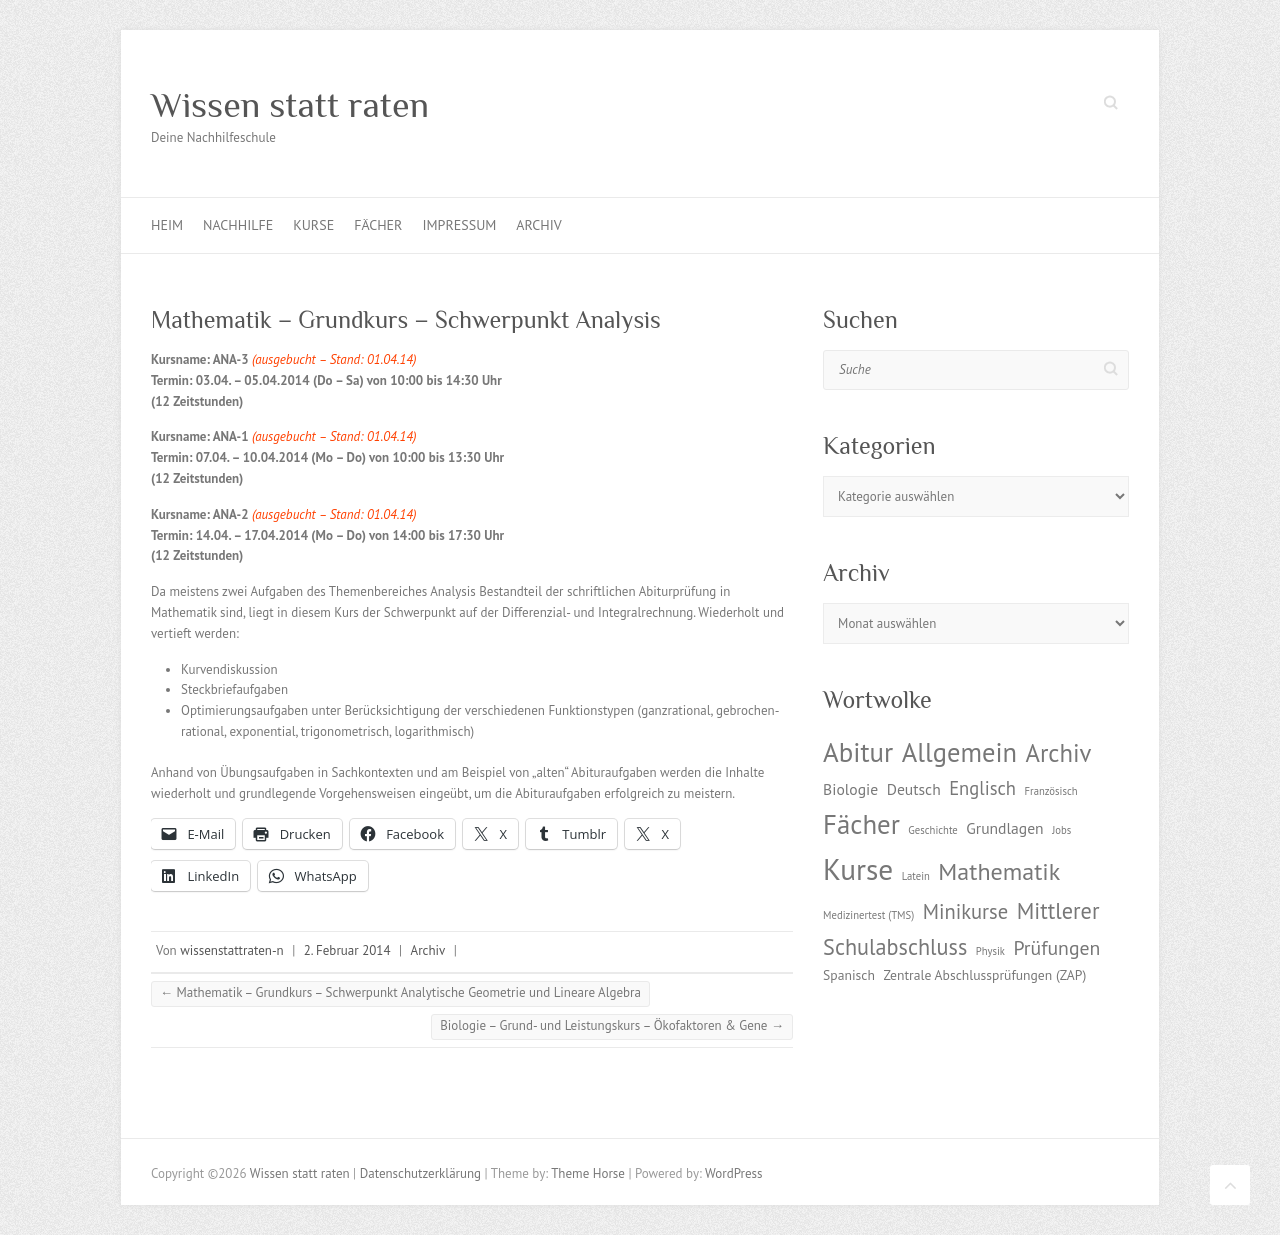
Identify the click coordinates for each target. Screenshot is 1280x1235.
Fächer (378, 225)
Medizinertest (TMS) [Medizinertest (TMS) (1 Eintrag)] (868, 915)
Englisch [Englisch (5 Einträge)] (982, 788)
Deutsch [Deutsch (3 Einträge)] (914, 789)
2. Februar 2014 (347, 950)
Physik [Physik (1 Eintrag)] (990, 951)
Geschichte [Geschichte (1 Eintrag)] (932, 830)
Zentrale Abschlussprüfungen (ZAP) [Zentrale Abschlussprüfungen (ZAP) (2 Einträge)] (984, 975)
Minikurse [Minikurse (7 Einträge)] (966, 911)
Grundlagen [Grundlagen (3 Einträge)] (1004, 828)
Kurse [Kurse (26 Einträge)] (858, 869)
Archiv (538, 225)
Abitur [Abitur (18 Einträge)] (858, 752)
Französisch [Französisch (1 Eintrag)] (1051, 791)
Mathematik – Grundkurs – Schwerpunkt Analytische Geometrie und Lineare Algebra (400, 992)
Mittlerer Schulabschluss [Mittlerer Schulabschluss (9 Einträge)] (961, 928)
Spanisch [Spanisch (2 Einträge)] (849, 975)
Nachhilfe (238, 225)
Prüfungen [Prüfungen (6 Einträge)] (1056, 947)
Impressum (459, 225)
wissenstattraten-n (231, 950)
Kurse (313, 225)
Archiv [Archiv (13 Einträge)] (1058, 753)
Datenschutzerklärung (420, 1173)
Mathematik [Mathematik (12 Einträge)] (999, 871)
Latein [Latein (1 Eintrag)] (916, 876)
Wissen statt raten (290, 105)
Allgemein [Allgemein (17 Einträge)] (959, 752)
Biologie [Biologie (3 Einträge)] (850, 789)
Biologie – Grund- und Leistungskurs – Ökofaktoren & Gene (612, 1025)
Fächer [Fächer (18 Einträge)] (861, 824)
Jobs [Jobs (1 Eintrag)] (1061, 830)
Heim (167, 225)
